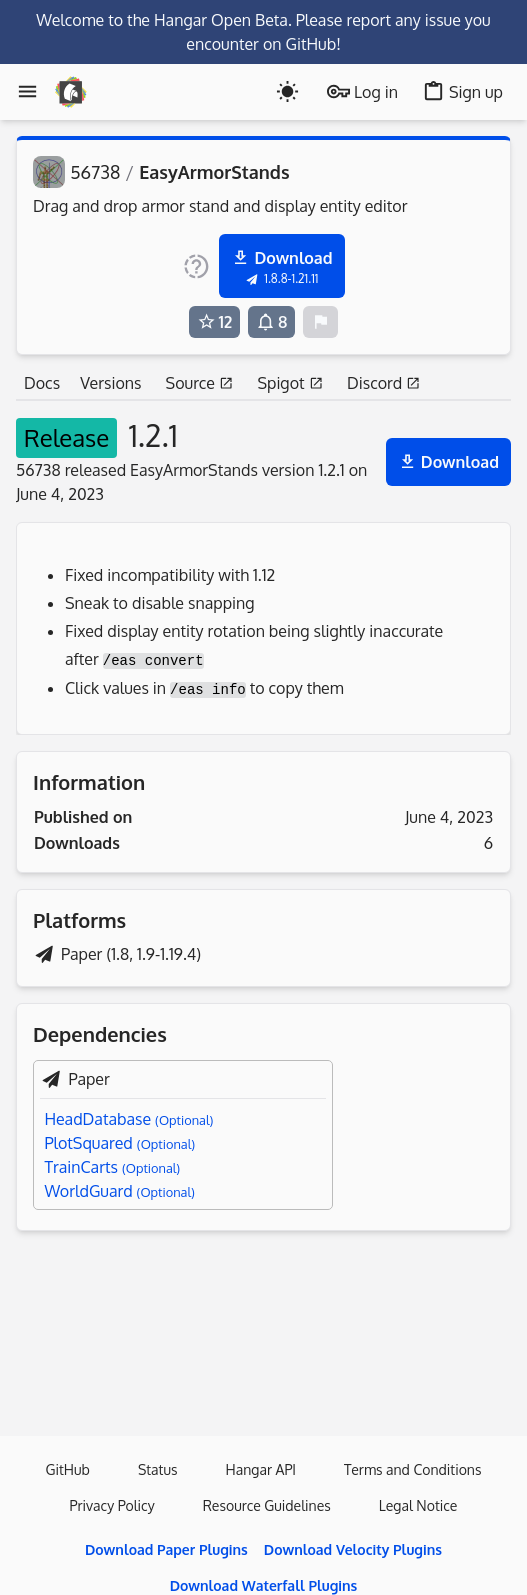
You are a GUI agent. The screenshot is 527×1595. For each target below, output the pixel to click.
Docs (42, 383)
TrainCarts (112, 1167)
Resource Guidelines (267, 1505)
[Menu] (27, 91)
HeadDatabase (128, 1119)
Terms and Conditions (412, 1469)
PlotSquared (119, 1143)
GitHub (68, 1469)
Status (158, 1469)
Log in (362, 91)
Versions (110, 383)
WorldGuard (119, 1191)
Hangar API (261, 1469)
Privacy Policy (112, 1505)
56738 (95, 172)
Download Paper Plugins (166, 1549)
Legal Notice (418, 1505)
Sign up (462, 91)
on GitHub (299, 44)
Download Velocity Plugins (353, 1549)
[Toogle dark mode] (287, 91)
